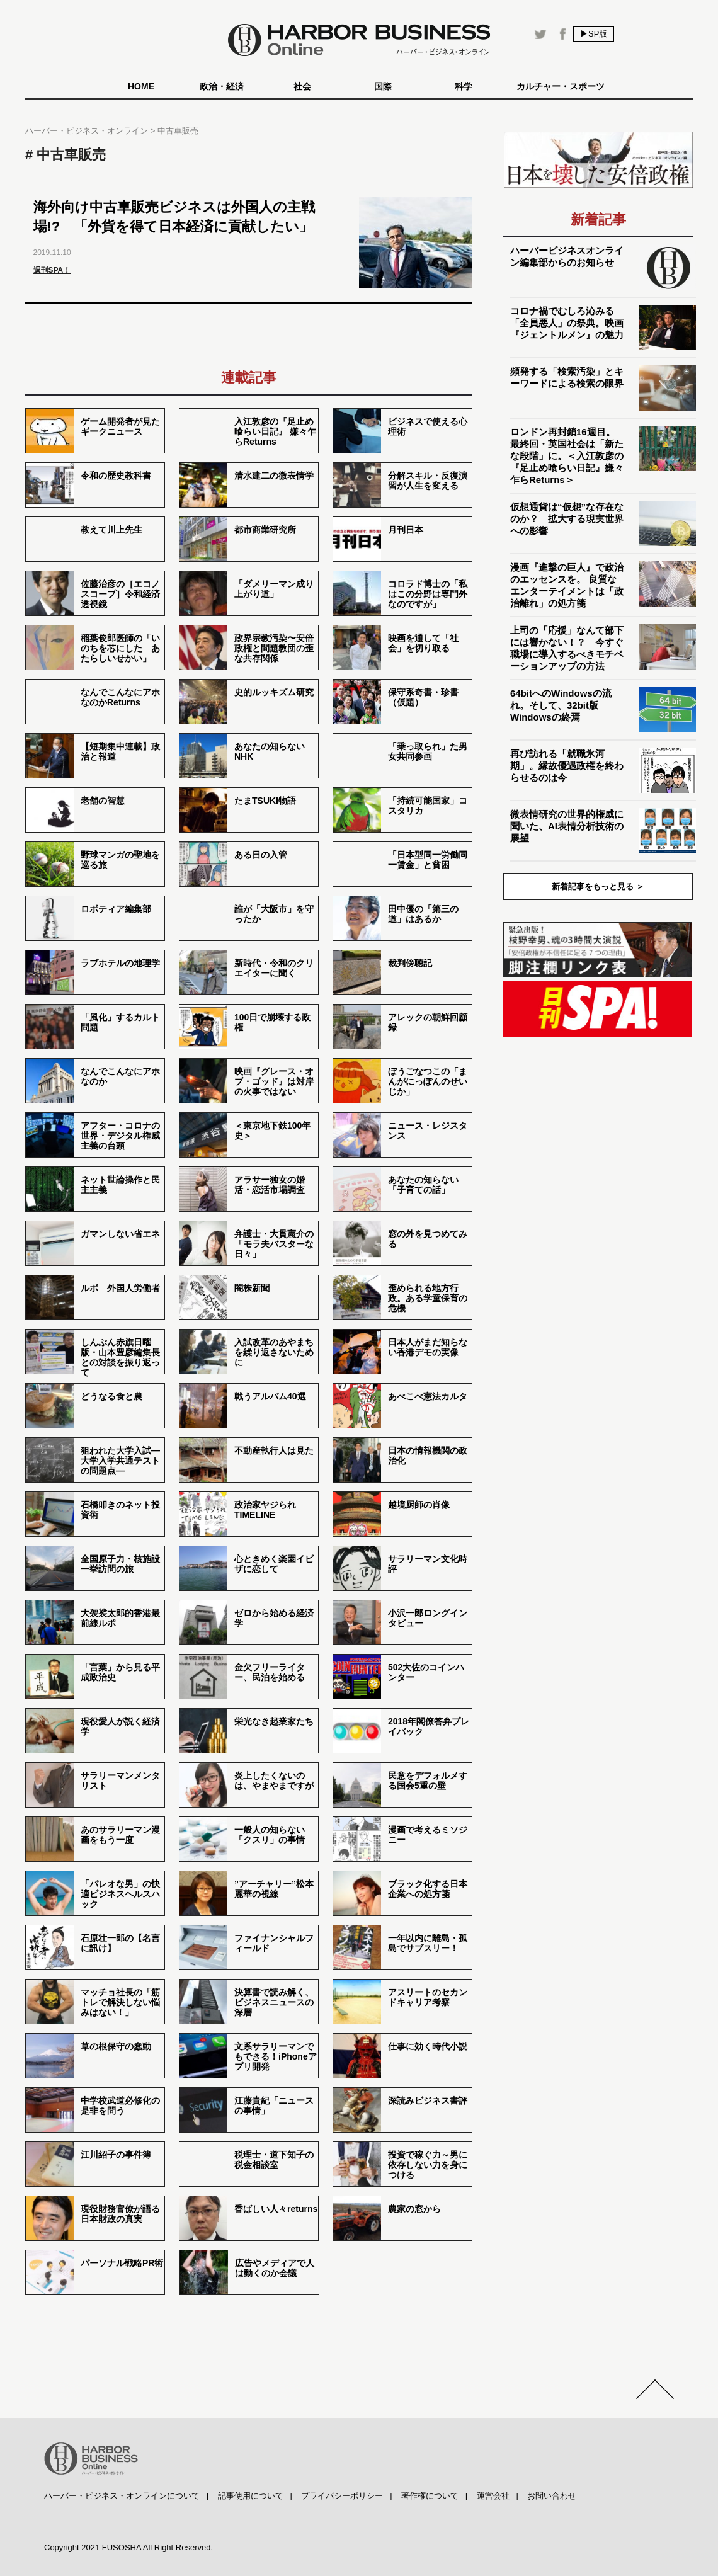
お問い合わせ (551, 2495)
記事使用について (250, 2495)
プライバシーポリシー (342, 2495)
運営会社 (493, 2495)
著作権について (430, 2495)
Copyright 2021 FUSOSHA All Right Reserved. (128, 2547)
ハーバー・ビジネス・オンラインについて (122, 2495)
